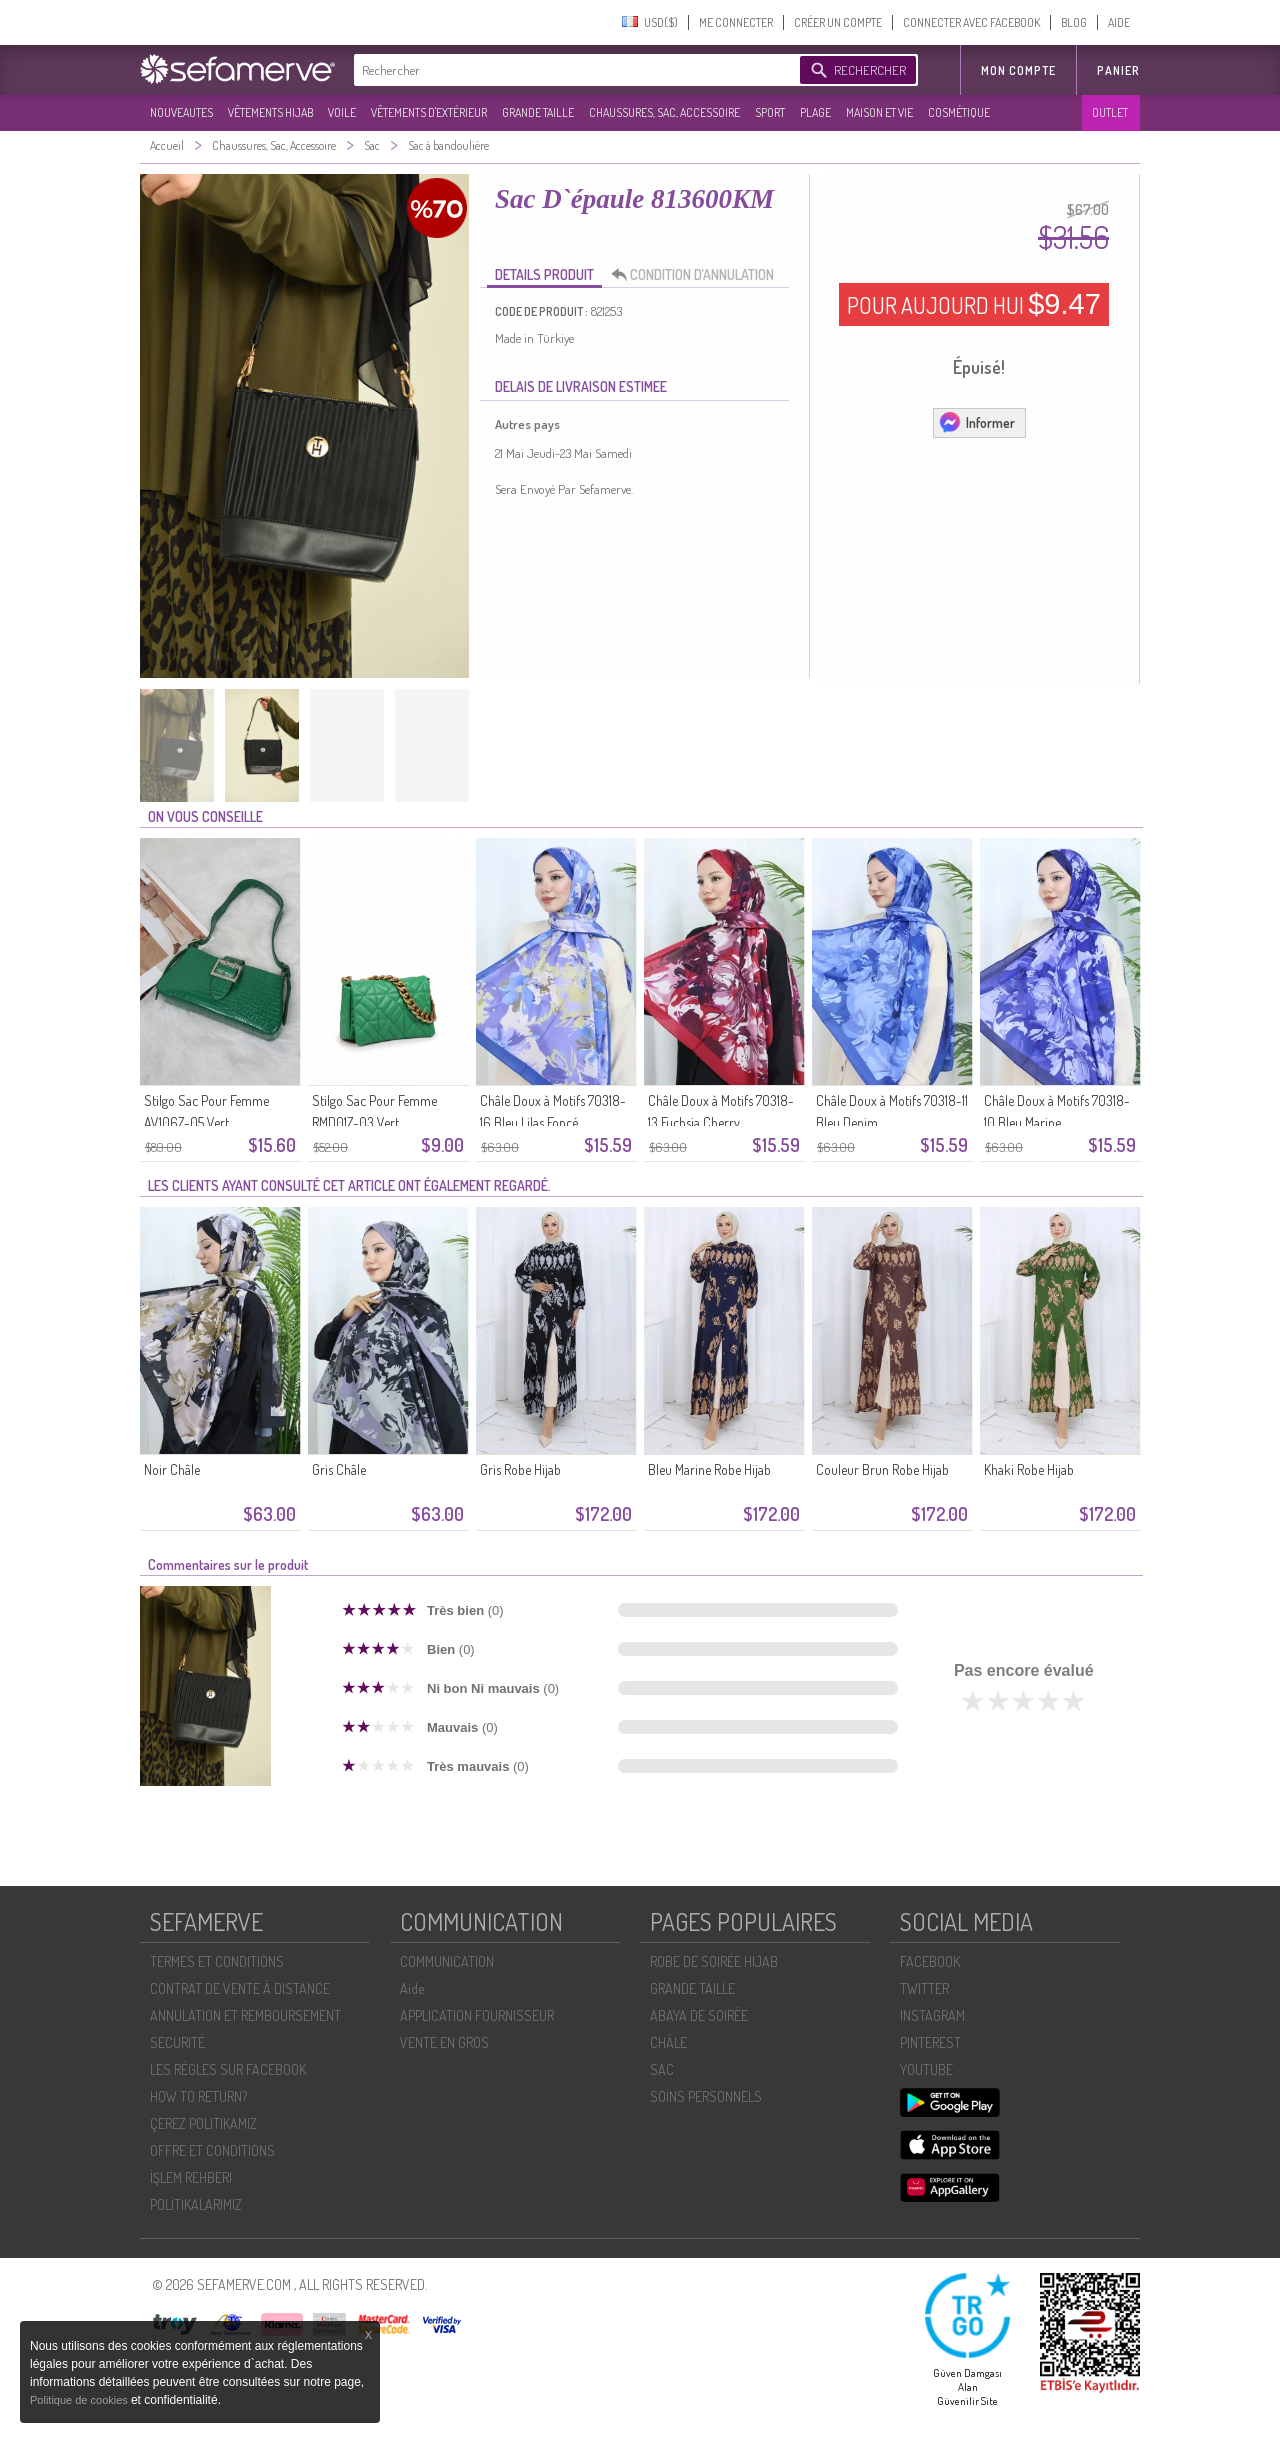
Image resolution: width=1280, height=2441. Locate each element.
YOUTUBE (926, 2069)
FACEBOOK (930, 1961)
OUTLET (1110, 112)
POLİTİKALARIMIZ (196, 2204)
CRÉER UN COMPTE (838, 22)
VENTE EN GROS (444, 2042)
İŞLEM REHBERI (191, 2177)
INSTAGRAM (932, 2015)
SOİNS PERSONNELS (706, 2096)
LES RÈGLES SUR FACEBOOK (228, 2069)
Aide (412, 1988)
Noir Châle (172, 1469)
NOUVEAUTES (181, 112)
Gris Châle (339, 1469)
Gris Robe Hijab (520, 1469)
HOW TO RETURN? (198, 2096)
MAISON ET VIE (879, 112)
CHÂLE (668, 2042)
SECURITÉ (177, 2042)
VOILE (342, 112)
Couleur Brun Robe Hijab (882, 1469)
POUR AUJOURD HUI (974, 304)
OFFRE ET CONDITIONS (212, 2150)
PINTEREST (930, 2042)
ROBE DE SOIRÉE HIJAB (714, 1961)
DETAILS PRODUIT (544, 274)
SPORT (770, 112)
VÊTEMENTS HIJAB (270, 112)
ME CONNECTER (736, 22)
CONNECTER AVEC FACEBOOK (971, 22)
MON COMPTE (1018, 70)
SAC (662, 2069)
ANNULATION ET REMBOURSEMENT (245, 2015)
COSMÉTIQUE (959, 112)
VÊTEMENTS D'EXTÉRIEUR (429, 112)
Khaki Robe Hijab (1029, 1469)
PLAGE (815, 112)
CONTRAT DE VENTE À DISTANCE (240, 1988)
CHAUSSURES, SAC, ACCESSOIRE (664, 112)
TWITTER (924, 1988)
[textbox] (572, 70)
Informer (976, 422)
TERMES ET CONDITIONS (217, 1961)
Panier (1118, 70)
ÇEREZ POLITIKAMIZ (203, 2123)
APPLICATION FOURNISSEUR (477, 2015)
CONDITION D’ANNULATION (698, 275)
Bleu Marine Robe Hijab (709, 1469)
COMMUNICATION (447, 1961)
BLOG (1074, 22)
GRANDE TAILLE (538, 112)
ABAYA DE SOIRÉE (699, 2015)
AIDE (1119, 22)
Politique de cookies (80, 2400)
